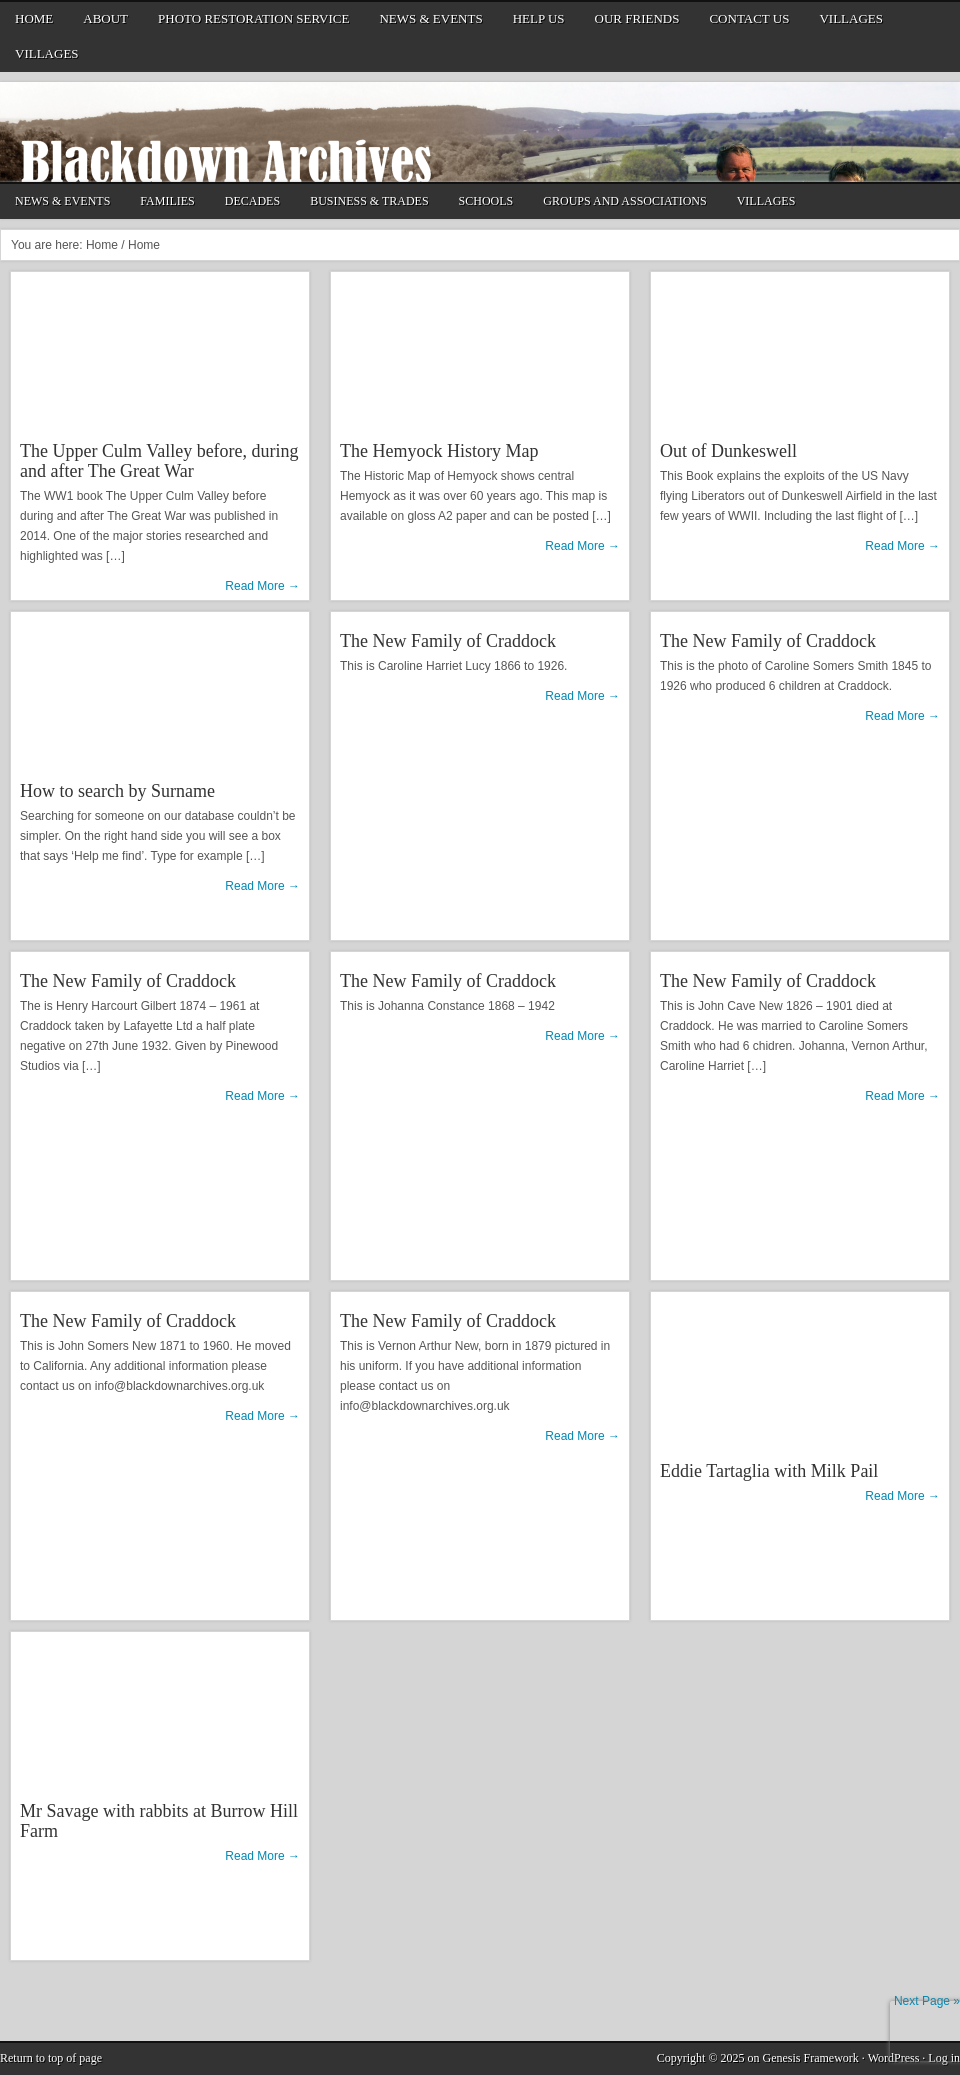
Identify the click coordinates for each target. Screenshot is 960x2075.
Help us (539, 18)
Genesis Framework (811, 2058)
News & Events (430, 18)
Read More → (262, 586)
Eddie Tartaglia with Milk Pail (769, 1471)
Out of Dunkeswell (728, 451)
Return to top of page (51, 2058)
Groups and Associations (622, 203)
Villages (851, 18)
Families (167, 201)
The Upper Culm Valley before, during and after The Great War (159, 461)
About (103, 22)
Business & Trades (366, 203)
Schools (484, 203)
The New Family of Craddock (448, 641)
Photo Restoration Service (253, 18)
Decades (250, 203)
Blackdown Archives (480, 132)
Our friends (637, 18)
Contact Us (746, 22)
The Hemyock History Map (439, 451)
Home (34, 18)
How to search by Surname (117, 791)
